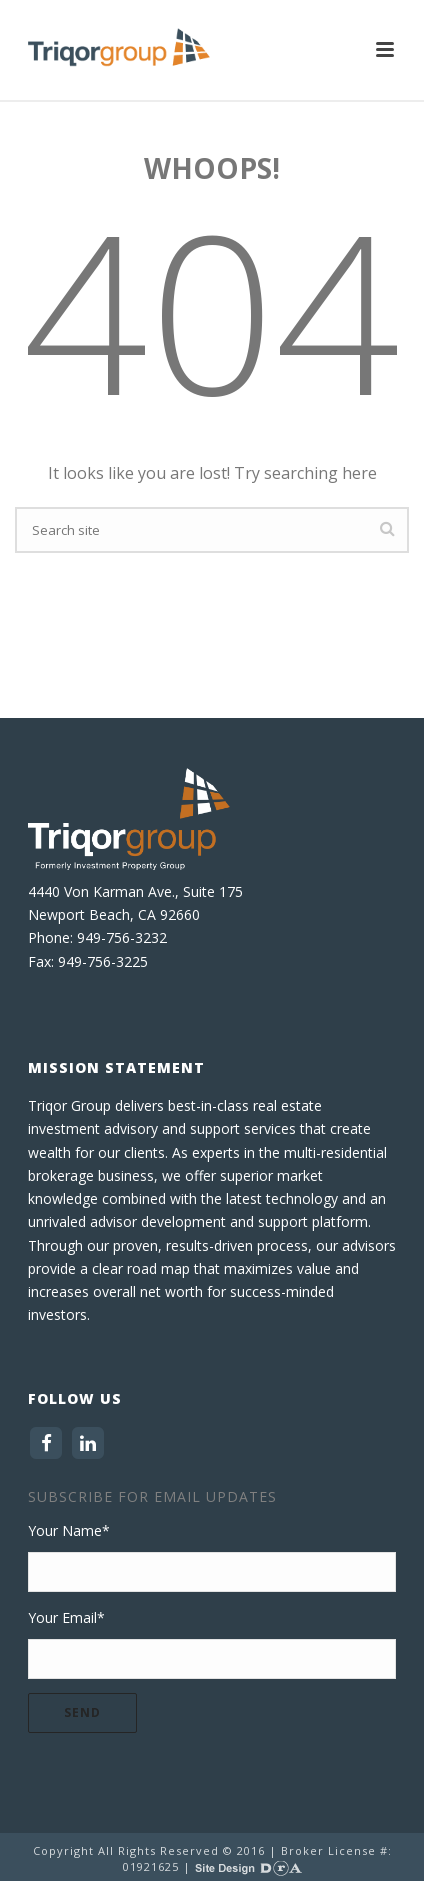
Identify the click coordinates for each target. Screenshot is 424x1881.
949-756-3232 (122, 937)
